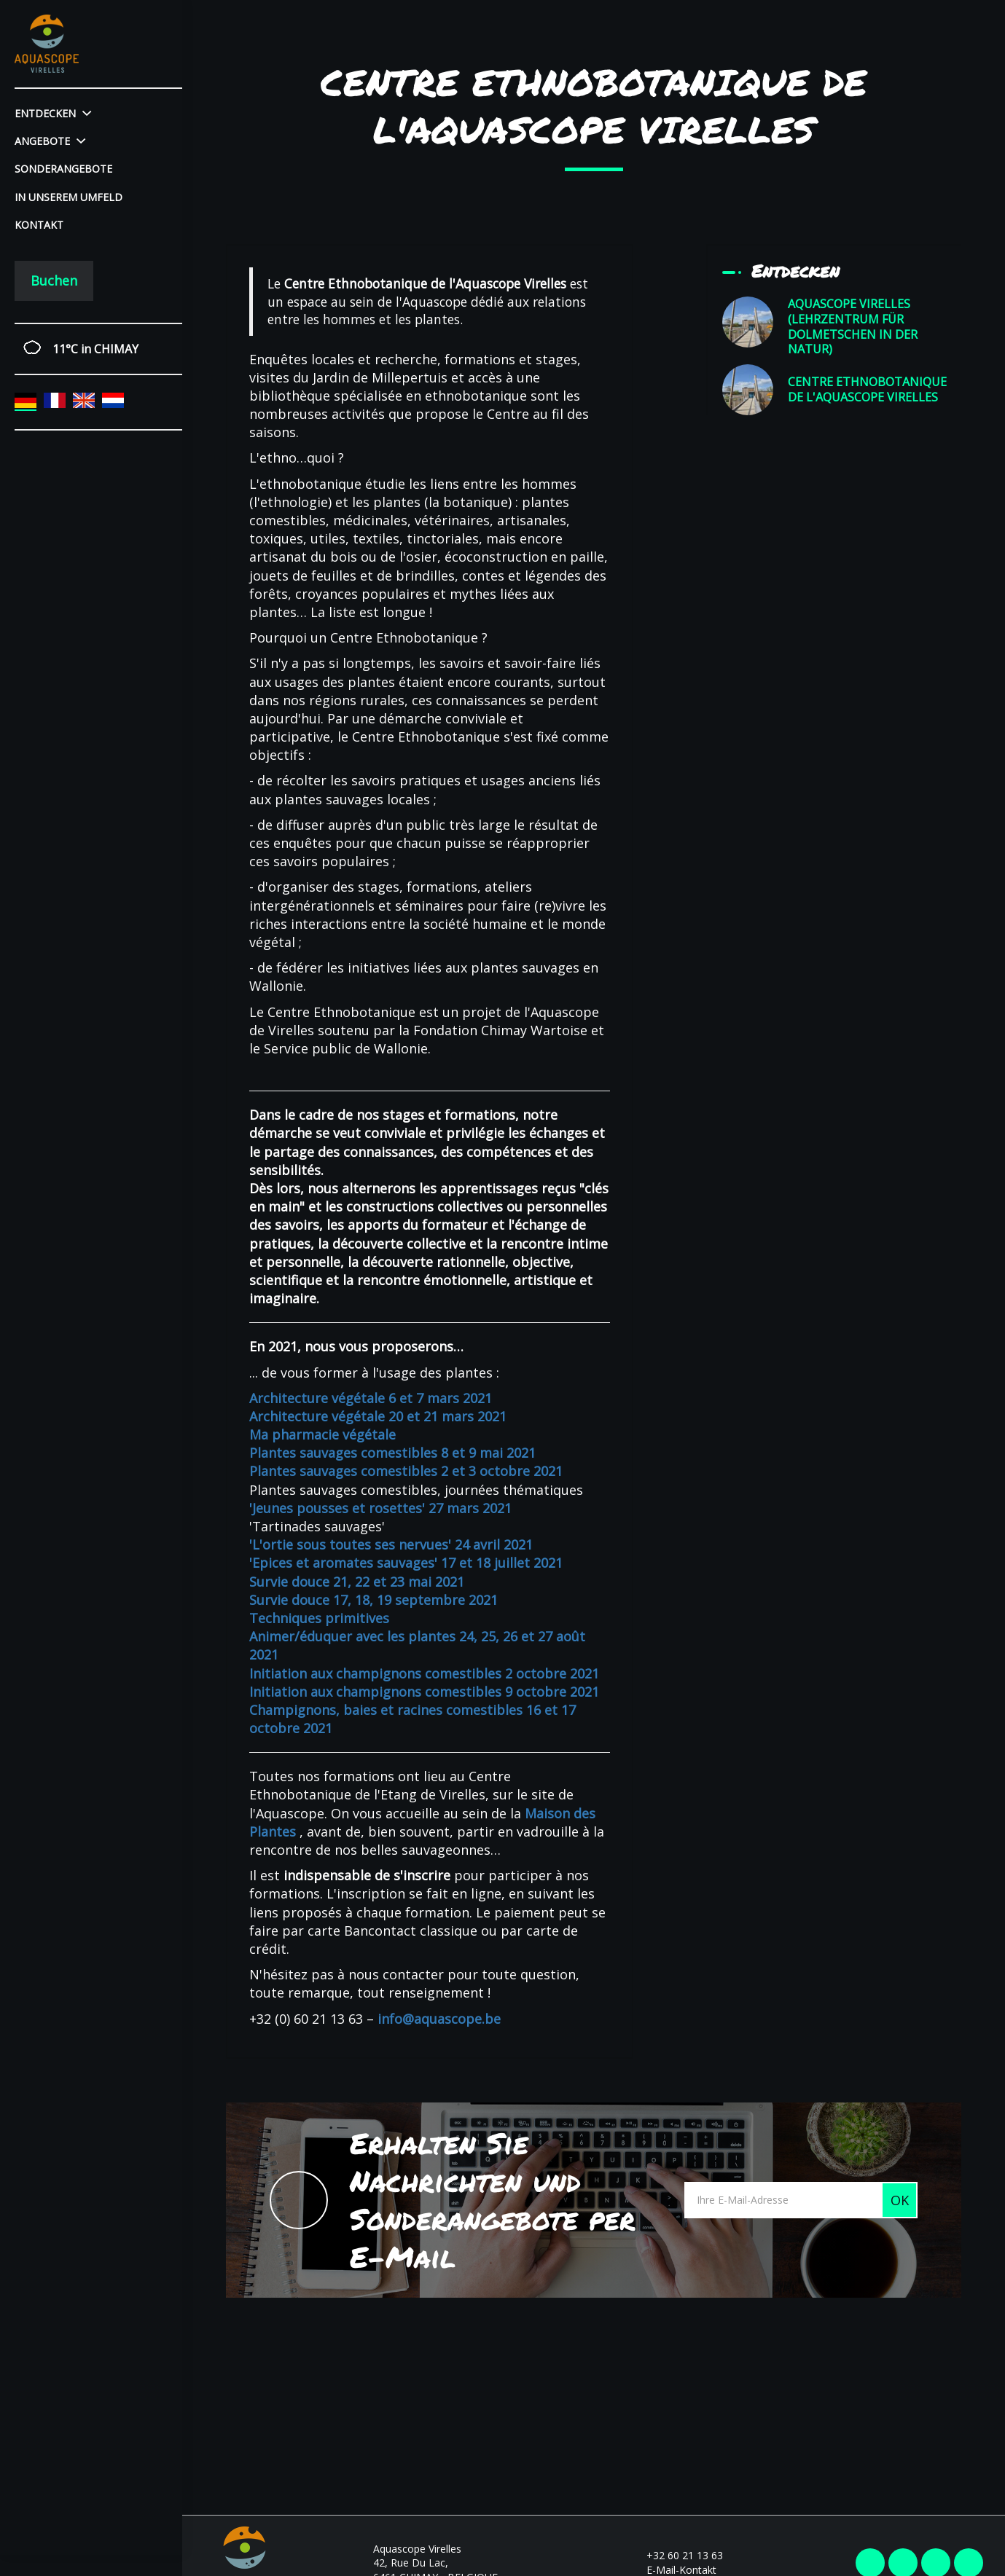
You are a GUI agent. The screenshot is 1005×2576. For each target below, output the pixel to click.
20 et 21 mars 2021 (446, 1416)
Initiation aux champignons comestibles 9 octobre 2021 (424, 1691)
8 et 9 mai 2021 (486, 1452)
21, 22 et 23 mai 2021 (396, 1581)
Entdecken (53, 113)
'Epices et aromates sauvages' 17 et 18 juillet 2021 (406, 1562)
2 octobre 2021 (550, 1673)
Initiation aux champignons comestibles (375, 1673)
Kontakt (39, 225)
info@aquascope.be (439, 2018)
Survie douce (289, 1581)
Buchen (54, 280)
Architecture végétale (317, 1416)
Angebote (50, 141)
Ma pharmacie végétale (322, 1434)
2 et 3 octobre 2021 (500, 1471)
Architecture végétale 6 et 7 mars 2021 (370, 1398)
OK (900, 2200)
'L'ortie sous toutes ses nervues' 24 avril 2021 (391, 1544)
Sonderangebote (63, 169)
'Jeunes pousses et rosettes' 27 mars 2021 (380, 1508)
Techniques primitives (319, 1618)
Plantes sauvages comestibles (343, 1452)
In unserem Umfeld (68, 197)
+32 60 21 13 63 (676, 2555)
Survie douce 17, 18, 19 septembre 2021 (373, 1600)
